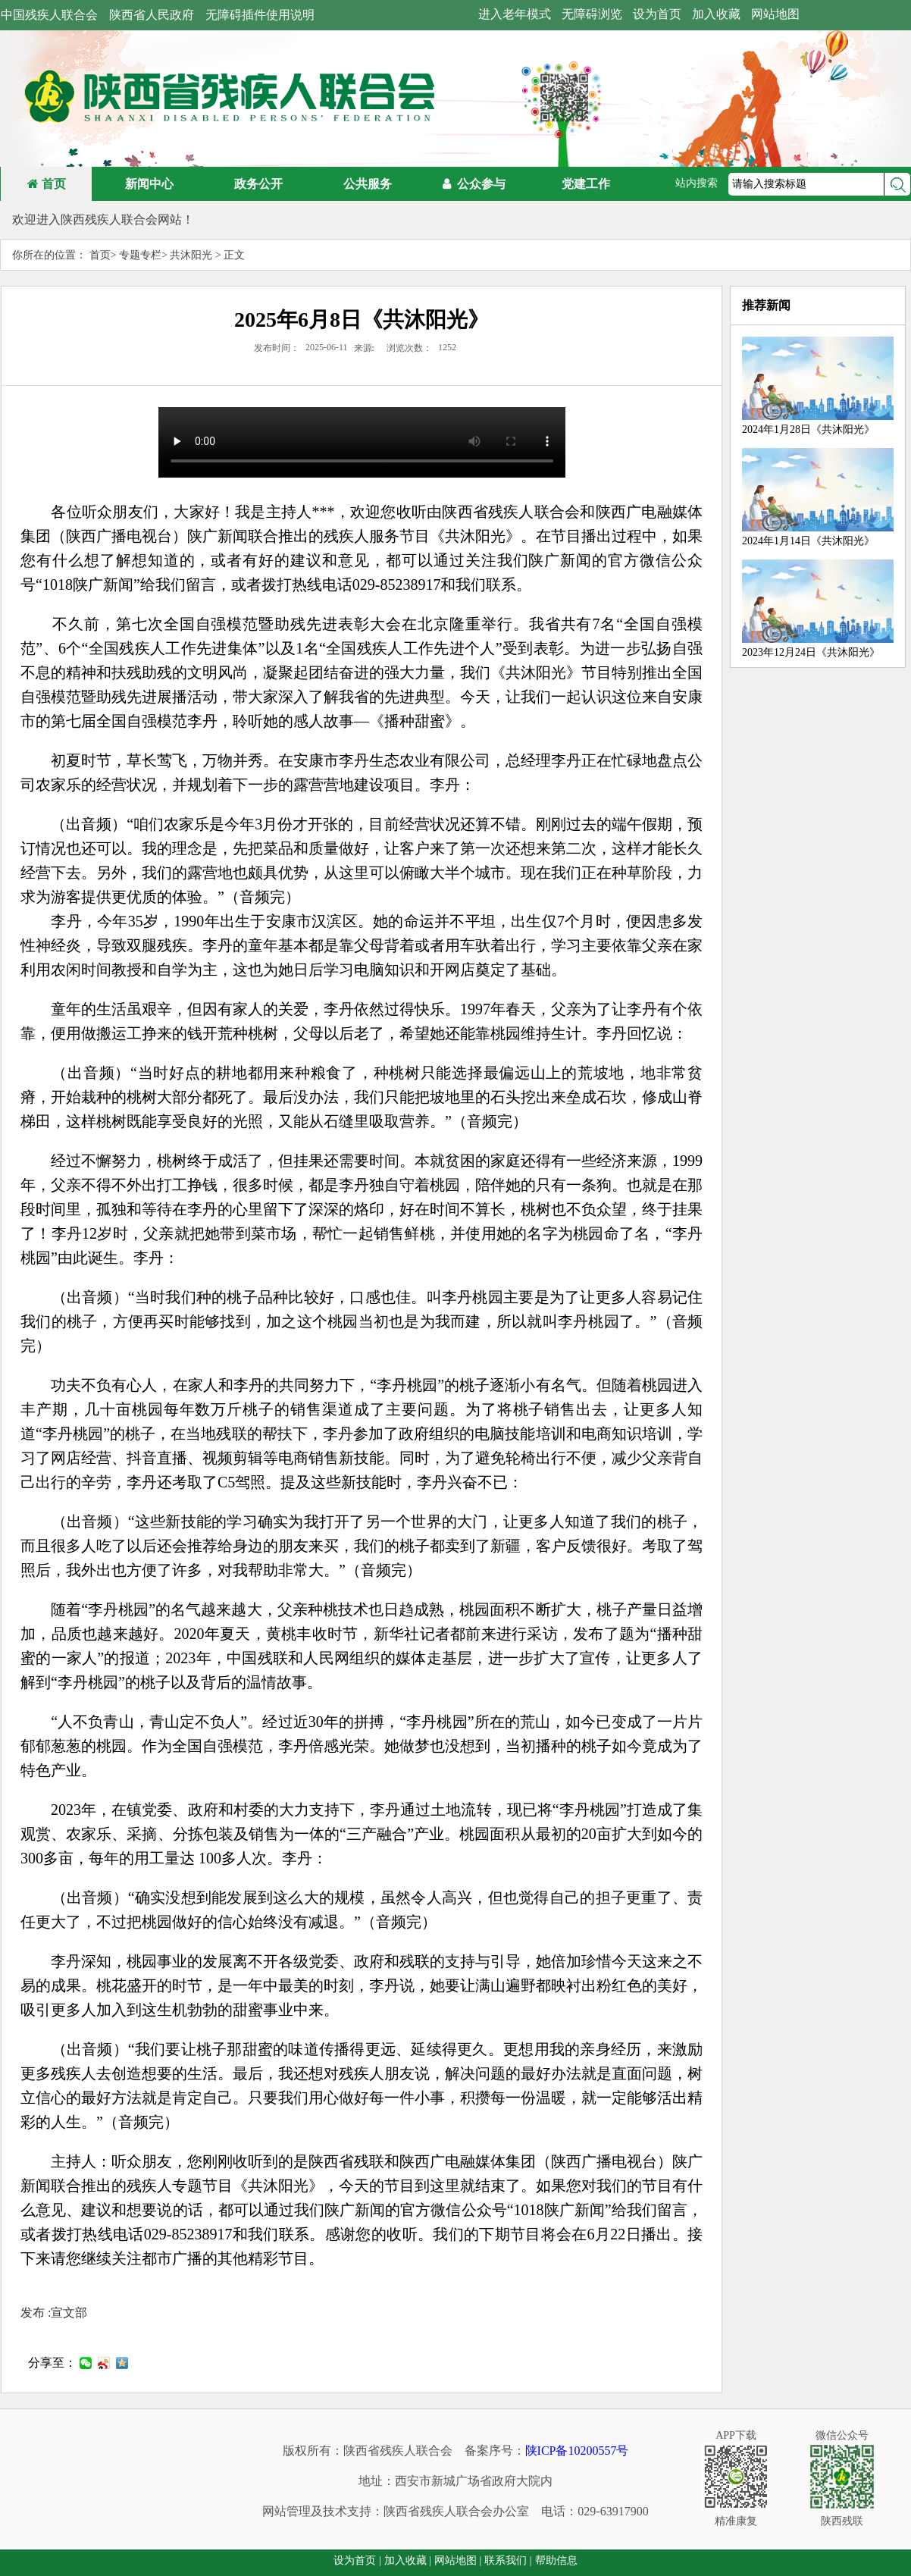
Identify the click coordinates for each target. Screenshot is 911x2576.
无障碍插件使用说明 (260, 14)
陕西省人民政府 (151, 14)
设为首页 (657, 14)
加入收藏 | (407, 2560)
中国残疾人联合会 (49, 14)
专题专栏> (143, 255)
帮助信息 (556, 2560)
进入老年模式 (514, 14)
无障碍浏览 (592, 14)
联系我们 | (507, 2560)
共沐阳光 (192, 255)
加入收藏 (716, 14)
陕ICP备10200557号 (577, 2450)
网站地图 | (457, 2560)
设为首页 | (356, 2560)
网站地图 (775, 14)
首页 (46, 183)
